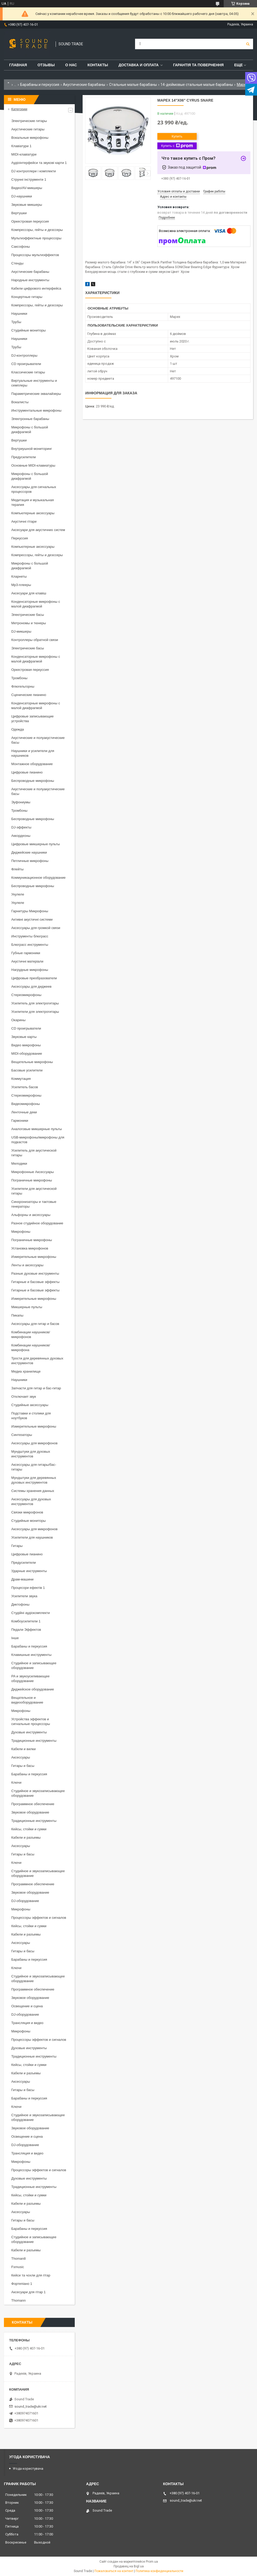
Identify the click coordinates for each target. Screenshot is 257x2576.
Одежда (17, 729)
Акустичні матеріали (27, 961)
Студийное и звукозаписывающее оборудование (38, 1793)
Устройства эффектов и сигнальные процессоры (30, 1721)
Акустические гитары (27, 129)
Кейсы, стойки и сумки (28, 1829)
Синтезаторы (21, 1435)
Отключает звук (23, 1396)
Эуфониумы (20, 802)
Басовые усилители (26, 1070)
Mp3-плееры (21, 585)
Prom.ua (152, 2561)
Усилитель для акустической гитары (33, 1152)
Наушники (19, 314)
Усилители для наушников (32, 1537)
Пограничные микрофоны (31, 1180)
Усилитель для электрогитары (35, 1003)
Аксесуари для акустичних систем (38, 530)
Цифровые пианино (27, 772)
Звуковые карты (24, 1037)
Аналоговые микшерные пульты (36, 1129)
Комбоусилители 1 (25, 1621)
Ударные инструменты (29, 1571)
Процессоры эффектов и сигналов (38, 1918)
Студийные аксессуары (29, 1405)
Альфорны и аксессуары (30, 1215)
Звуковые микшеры (26, 205)
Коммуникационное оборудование (38, 878)
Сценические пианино (28, 695)
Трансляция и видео (27, 2023)
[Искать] (248, 44)
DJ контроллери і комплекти (33, 171)
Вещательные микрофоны (32, 1062)
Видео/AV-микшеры (26, 188)
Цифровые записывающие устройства (32, 718)
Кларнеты (19, 576)
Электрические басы (27, 615)
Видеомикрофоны (25, 1104)
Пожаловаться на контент (113, 2571)
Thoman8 (18, 2258)
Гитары (17, 1546)
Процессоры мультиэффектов (35, 255)
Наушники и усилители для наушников (32, 753)
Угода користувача (28, 2468)
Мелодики (19, 1163)
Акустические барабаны (84, 84)
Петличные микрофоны (30, 861)
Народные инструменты (30, 280)
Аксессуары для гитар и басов (35, 1324)
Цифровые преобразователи (34, 978)
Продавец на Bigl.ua (129, 2566)
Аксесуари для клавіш (28, 593)
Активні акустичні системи (31, 919)
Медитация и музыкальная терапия (32, 502)
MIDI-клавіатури (23, 154)
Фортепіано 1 (21, 2284)
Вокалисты (20, 402)
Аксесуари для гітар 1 (28, 2292)
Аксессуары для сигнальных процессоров (33, 489)
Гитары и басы (22, 1766)
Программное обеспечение (32, 1804)
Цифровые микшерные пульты (35, 844)
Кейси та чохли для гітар (30, 2275)
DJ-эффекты (21, 827)
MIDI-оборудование (26, 1053)
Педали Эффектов (26, 1630)
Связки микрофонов (27, 1512)
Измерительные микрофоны (33, 1257)
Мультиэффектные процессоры (36, 238)
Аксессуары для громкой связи (35, 928)
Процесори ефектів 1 (28, 1588)
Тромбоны (19, 678)
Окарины (18, 1020)
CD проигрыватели (26, 364)
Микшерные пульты (26, 1307)
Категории (19, 109)
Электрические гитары (29, 121)
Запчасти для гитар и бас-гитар (36, 1388)
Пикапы (17, 1315)
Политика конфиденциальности (159, 2571)
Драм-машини (22, 1579)
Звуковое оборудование (30, 1812)
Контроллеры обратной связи (34, 640)
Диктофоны (20, 1604)
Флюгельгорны (22, 686)
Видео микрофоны (26, 1045)
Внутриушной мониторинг (31, 449)
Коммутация (21, 1079)
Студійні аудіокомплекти (30, 1613)
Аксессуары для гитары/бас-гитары (33, 1467)
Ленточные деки (24, 1112)
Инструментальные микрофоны (36, 410)
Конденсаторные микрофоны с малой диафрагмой (35, 604)
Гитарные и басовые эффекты (35, 1282)
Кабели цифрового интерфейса (36, 288)
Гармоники (19, 1121)
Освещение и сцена (27, 2006)
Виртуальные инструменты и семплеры (34, 383)
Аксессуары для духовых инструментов (31, 1501)
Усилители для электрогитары (35, 1012)
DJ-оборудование (25, 1901)
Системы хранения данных (32, 1491)
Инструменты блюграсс (29, 936)
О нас (71, 65)
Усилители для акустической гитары (34, 1191)
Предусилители (23, 457)
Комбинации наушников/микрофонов (30, 1334)
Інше (15, 1638)
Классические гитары (28, 372)
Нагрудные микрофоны (29, 970)
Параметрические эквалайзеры (36, 394)
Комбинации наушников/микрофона (30, 1347)
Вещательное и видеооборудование (27, 1700)
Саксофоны (20, 246)
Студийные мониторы (28, 330)
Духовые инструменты (29, 1732)
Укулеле (17, 894)
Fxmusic (17, 2267)
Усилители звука (24, 1596)
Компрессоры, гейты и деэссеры (37, 230)
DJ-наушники (21, 196)
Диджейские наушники (29, 852)
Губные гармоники (25, 953)
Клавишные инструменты (31, 1655)
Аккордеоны (20, 836)
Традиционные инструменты (33, 1741)
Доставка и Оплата (139, 65)
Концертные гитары (26, 297)
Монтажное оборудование (32, 764)
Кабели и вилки (23, 1749)
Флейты (17, 869)
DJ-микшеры (21, 631)
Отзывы (46, 65)
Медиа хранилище (26, 1371)
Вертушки (19, 213)
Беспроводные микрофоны (32, 781)
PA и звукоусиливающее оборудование (30, 1678)
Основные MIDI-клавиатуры (33, 465)
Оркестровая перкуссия (30, 221)
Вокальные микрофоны (30, 138)
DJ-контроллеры (24, 355)
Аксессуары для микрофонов (34, 1443)
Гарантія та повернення (198, 65)
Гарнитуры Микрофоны (29, 911)
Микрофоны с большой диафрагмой (29, 429)
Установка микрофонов (29, 1248)
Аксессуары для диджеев (31, 986)
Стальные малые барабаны (133, 84)
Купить (177, 136)
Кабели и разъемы (26, 1837)
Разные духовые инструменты (35, 1273)
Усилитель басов (24, 1087)
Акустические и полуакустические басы (38, 740)
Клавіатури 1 (21, 146)
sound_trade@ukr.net (30, 2406)
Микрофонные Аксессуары (32, 1172)
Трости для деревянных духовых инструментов (37, 1360)
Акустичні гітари (23, 521)
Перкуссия (19, 538)
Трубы (16, 322)
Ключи (16, 1782)
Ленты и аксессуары (27, 1265)
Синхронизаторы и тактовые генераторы (33, 1204)
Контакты (97, 65)
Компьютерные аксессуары (33, 513)
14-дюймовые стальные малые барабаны (196, 84)
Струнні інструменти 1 (28, 179)
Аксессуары (20, 1757)
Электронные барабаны (30, 419)
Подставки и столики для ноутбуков (31, 1415)
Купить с (177, 145)
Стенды (17, 263)
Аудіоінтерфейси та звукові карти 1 (39, 163)
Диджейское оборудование (32, 1689)
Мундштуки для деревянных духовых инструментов (33, 1480)
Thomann (18, 2300)
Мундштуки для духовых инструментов (30, 1454)
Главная (18, 65)
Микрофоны (20, 1232)
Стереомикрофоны (26, 995)
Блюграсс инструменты (29, 945)
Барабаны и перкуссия (39, 84)
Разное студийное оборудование (37, 1223)
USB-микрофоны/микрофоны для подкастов (37, 1139)
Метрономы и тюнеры (28, 623)
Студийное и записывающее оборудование (33, 1665)
